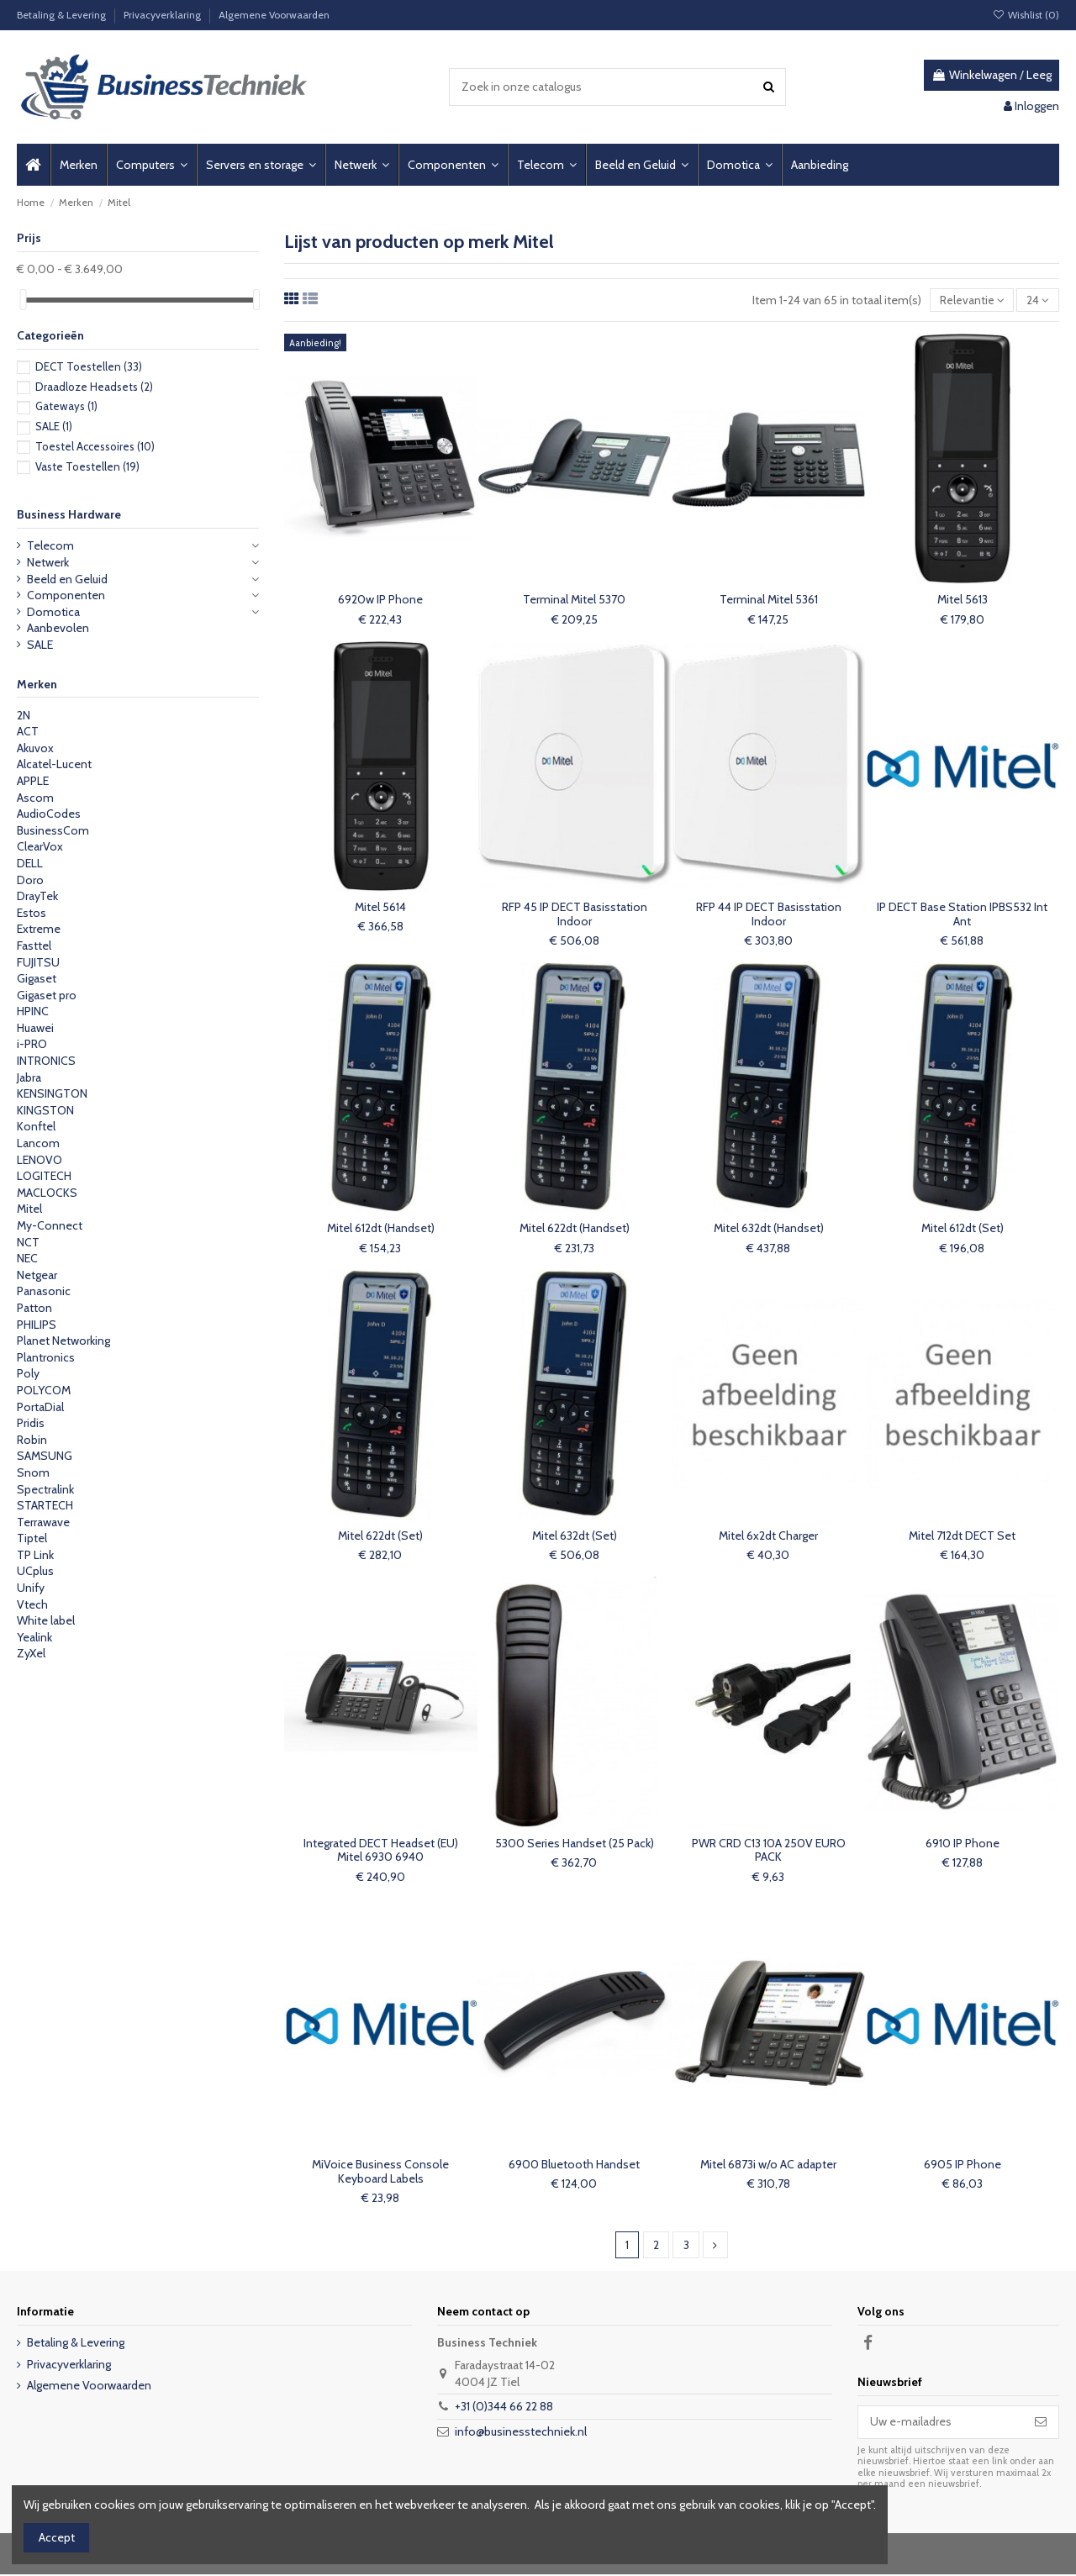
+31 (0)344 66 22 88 (504, 2407)
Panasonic (44, 1291)
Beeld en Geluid (67, 579)
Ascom (35, 797)
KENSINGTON (52, 1093)
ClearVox (40, 846)
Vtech (32, 1604)
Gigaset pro (46, 995)
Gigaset (36, 978)
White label (46, 1620)
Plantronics (46, 1357)
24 (1037, 300)
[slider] (22, 299)
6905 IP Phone (962, 2165)
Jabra (29, 1077)
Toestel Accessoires (95, 446)
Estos (31, 912)
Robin (32, 1439)
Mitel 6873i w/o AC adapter (768, 2165)
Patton (34, 1307)
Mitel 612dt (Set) (962, 1228)
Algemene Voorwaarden (274, 14)
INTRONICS (46, 1060)
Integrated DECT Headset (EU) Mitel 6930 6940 (380, 1851)
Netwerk (48, 562)
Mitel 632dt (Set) (574, 1536)
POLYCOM (44, 1390)
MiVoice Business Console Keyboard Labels (380, 2172)
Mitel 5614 (380, 907)
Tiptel (32, 1538)
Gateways (66, 406)
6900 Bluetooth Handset (574, 2165)
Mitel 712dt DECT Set (962, 1536)
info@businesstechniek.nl (521, 2433)
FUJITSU (38, 962)
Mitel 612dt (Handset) (381, 1228)
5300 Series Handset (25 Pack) (574, 1844)
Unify (31, 1587)
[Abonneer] (1040, 2424)
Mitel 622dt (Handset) (575, 1228)
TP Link (35, 1554)
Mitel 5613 (962, 600)
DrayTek (37, 895)
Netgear (37, 1275)
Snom (33, 1472)
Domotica (53, 611)
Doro (30, 880)
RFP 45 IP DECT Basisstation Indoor (574, 915)
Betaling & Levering (62, 14)
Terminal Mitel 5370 (574, 600)
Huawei (35, 1027)
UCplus (35, 1570)
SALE (53, 426)
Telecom (50, 545)
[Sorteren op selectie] (970, 300)
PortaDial (40, 1406)
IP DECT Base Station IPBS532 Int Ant (962, 915)
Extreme (39, 928)
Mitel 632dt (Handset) (769, 1228)
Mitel (29, 1208)
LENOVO (39, 1159)
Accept (57, 2537)
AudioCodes (49, 813)
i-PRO (32, 1043)
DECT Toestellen (88, 366)
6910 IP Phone (963, 1844)
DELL (30, 863)
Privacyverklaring (163, 14)
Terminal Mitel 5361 (769, 600)
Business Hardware (69, 514)
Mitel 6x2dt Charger (768, 1536)
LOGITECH (44, 1175)
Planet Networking (63, 1340)
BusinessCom (53, 830)
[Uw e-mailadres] (940, 2424)
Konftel (36, 1126)
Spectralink (45, 1489)
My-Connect (49, 1225)
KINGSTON (45, 1110)
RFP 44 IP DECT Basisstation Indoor (768, 915)
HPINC (33, 1011)
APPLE (33, 780)
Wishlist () (1026, 14)
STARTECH (45, 1505)
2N (23, 715)
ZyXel (31, 1653)
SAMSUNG (44, 1455)
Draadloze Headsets (94, 386)
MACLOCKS (47, 1192)
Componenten (66, 595)
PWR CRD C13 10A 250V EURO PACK (769, 1851)
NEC (27, 1258)
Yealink (34, 1637)
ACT (28, 731)
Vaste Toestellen (87, 466)
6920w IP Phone (380, 600)
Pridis (31, 1422)
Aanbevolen (58, 627)
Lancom (38, 1143)
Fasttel (34, 945)
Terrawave (43, 1522)
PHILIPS (36, 1324)
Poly (28, 1373)
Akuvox (35, 748)
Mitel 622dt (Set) (380, 1536)
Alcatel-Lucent (54, 764)
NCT (28, 1242)
